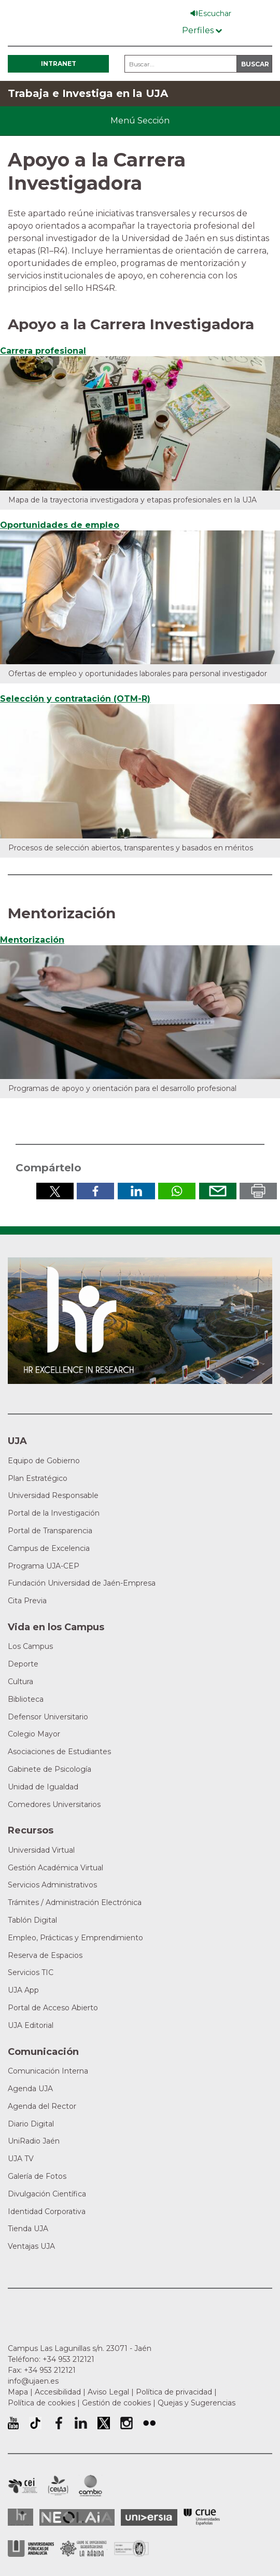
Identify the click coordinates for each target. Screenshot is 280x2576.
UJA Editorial (30, 2025)
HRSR (20, 2517)
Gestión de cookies (116, 2402)
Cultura (20, 1681)
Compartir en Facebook (95, 1191)
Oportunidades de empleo (59, 525)
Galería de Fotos (37, 2176)
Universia (149, 2517)
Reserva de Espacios (45, 1955)
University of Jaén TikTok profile (35, 2423)
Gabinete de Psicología (49, 1769)
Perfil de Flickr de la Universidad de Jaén (149, 2423)
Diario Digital (31, 2124)
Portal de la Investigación (54, 1513)
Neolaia (77, 2517)
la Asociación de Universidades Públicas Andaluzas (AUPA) (31, 2548)
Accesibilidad (58, 2392)
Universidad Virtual (41, 1850)
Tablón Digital (32, 1920)
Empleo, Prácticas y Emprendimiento (75, 1937)
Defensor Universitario (48, 1716)
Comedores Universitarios (54, 1804)
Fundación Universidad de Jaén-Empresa (82, 1583)
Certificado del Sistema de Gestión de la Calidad (132, 2547)
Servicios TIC (30, 1972)
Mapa (18, 2392)
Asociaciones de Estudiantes (59, 1751)
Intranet (58, 63)
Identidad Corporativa (47, 2211)
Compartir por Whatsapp (176, 1191)
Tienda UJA (28, 2228)
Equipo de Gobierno (44, 1460)
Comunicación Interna (48, 2071)
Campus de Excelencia (49, 1548)
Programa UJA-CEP (43, 1566)
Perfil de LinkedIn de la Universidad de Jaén (81, 2423)
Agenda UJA (30, 2088)
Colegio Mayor (34, 1734)
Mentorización (32, 940)
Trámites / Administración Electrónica (75, 1902)
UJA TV (21, 2158)
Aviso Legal (108, 2392)
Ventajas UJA (31, 2246)
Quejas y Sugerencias (196, 2402)
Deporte (23, 1664)
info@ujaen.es (33, 2381)
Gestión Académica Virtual (55, 1867)
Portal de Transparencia (50, 1530)
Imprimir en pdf (258, 1191)
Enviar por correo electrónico (217, 1191)
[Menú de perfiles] (202, 28)
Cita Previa (27, 1600)
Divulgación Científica (47, 2194)
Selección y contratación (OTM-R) (75, 699)
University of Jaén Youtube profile (13, 2423)
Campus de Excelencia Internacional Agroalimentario (58, 2486)
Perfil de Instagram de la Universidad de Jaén (126, 2423)
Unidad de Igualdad (43, 1786)
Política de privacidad (174, 2392)
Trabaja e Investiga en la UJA (88, 93)
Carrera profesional (43, 351)
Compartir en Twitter (55, 1191)
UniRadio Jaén (34, 2141)
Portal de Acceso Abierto (53, 2007)
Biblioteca (26, 1699)
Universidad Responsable (53, 1495)
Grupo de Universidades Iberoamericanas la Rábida (83, 2548)
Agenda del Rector (42, 2106)
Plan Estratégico (37, 1478)
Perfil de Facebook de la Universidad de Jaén (58, 2423)
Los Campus (30, 1646)
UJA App (23, 1990)
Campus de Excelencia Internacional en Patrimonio (22, 2486)
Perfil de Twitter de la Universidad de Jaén (103, 2423)
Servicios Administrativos (52, 1884)
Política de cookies (41, 2402)
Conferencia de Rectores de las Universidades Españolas (202, 2517)
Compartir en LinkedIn (136, 1191)
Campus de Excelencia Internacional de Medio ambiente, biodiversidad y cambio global (90, 2486)
